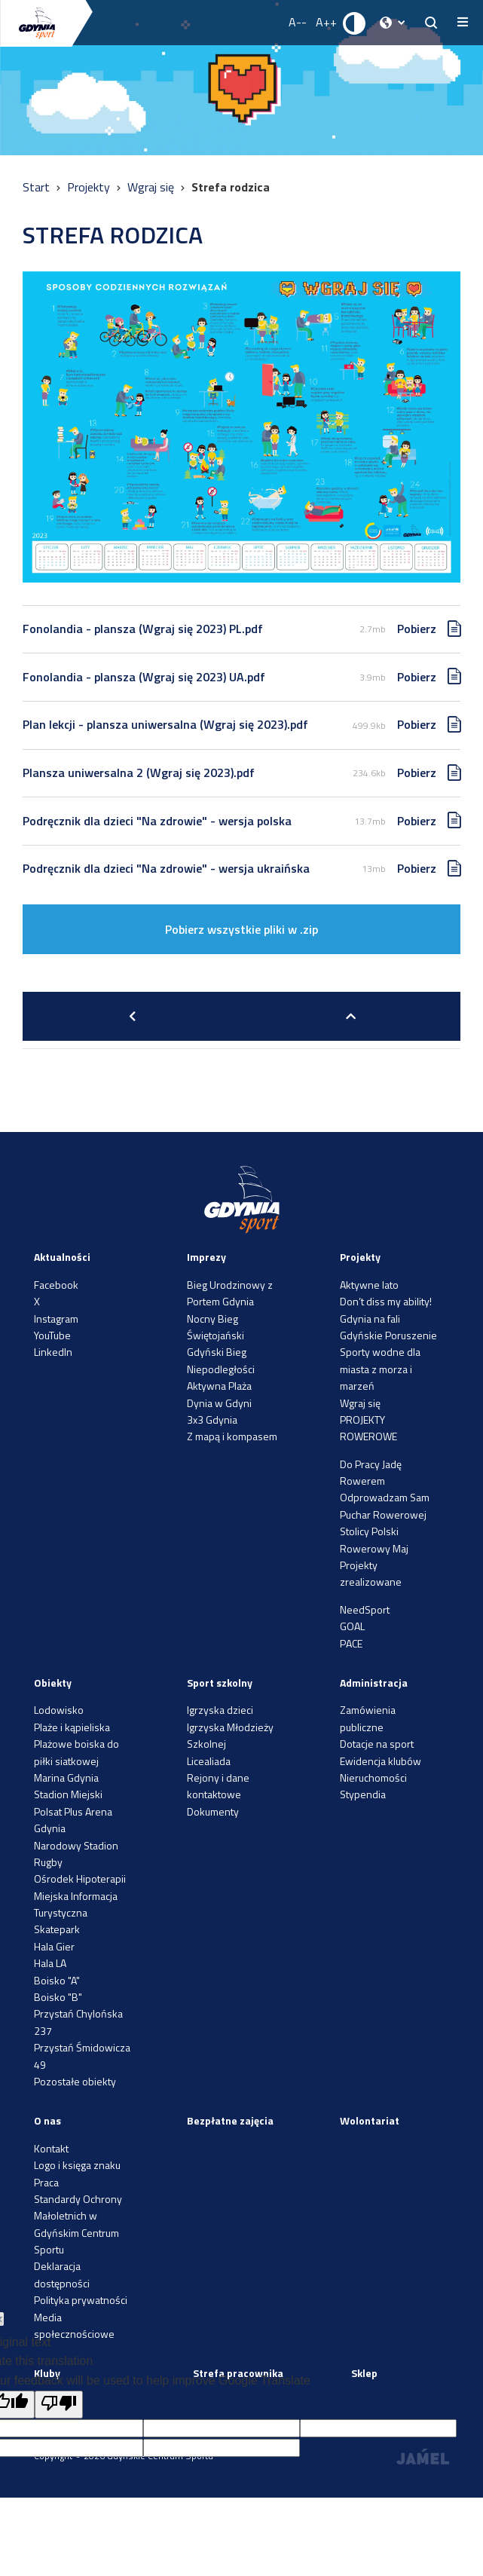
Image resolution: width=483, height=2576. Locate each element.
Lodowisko (59, 1710)
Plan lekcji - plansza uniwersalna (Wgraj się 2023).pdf (165, 724)
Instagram (56, 1318)
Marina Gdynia (66, 1777)
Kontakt (51, 2148)
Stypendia (363, 1794)
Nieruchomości (373, 1777)
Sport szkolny (219, 1682)
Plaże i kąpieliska (72, 1727)
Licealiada (209, 1761)
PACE (351, 1643)
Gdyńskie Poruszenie (388, 1335)
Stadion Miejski (68, 1794)
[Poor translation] (59, 2405)
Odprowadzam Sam (385, 1497)
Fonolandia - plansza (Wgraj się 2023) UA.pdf (144, 677)
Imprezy (206, 1257)
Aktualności (62, 1257)
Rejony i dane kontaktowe (218, 1786)
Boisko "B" (58, 1997)
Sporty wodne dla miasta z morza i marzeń (380, 1369)
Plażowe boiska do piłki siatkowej (76, 1752)
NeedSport (365, 1609)
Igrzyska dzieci (220, 1710)
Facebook (56, 1285)
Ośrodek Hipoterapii (80, 1878)
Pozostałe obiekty (75, 2081)
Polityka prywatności (80, 2300)
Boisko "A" (57, 1980)
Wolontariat (369, 2120)
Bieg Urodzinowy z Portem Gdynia (230, 1293)
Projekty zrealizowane (371, 1573)
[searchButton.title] (431, 23)
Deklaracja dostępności (62, 2274)
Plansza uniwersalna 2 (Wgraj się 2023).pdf (139, 772)
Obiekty (53, 1682)
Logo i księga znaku (77, 2165)
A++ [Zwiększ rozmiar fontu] (326, 22)
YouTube (52, 1335)
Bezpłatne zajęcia (230, 2120)
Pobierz (416, 629)
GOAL (352, 1626)
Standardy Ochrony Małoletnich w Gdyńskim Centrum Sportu (78, 2224)
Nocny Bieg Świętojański (215, 1327)
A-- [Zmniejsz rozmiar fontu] (298, 22)
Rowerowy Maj (374, 1548)
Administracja (374, 1682)
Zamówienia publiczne (368, 1718)
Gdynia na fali (370, 1318)
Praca (46, 2182)
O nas (47, 2120)
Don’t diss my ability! (386, 1301)
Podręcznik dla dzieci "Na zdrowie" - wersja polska (157, 821)
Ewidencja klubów (380, 1761)
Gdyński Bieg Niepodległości (221, 1360)
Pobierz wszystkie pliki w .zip (241, 929)
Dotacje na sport (377, 1743)
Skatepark (57, 1929)
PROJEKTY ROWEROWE (368, 1428)
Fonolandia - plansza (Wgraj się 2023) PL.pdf (143, 629)
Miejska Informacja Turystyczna (76, 1904)
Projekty (90, 187)
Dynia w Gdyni (219, 1403)
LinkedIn (53, 1352)
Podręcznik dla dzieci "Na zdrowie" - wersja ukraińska (166, 868)
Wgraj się (152, 187)
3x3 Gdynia (212, 1419)
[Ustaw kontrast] (355, 23)
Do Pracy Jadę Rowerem (371, 1472)
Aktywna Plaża (219, 1386)
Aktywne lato (369, 1285)
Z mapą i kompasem (232, 1436)
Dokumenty (213, 1811)
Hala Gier (54, 1946)
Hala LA (50, 1963)
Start (38, 187)
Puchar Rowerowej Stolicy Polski (383, 1523)
